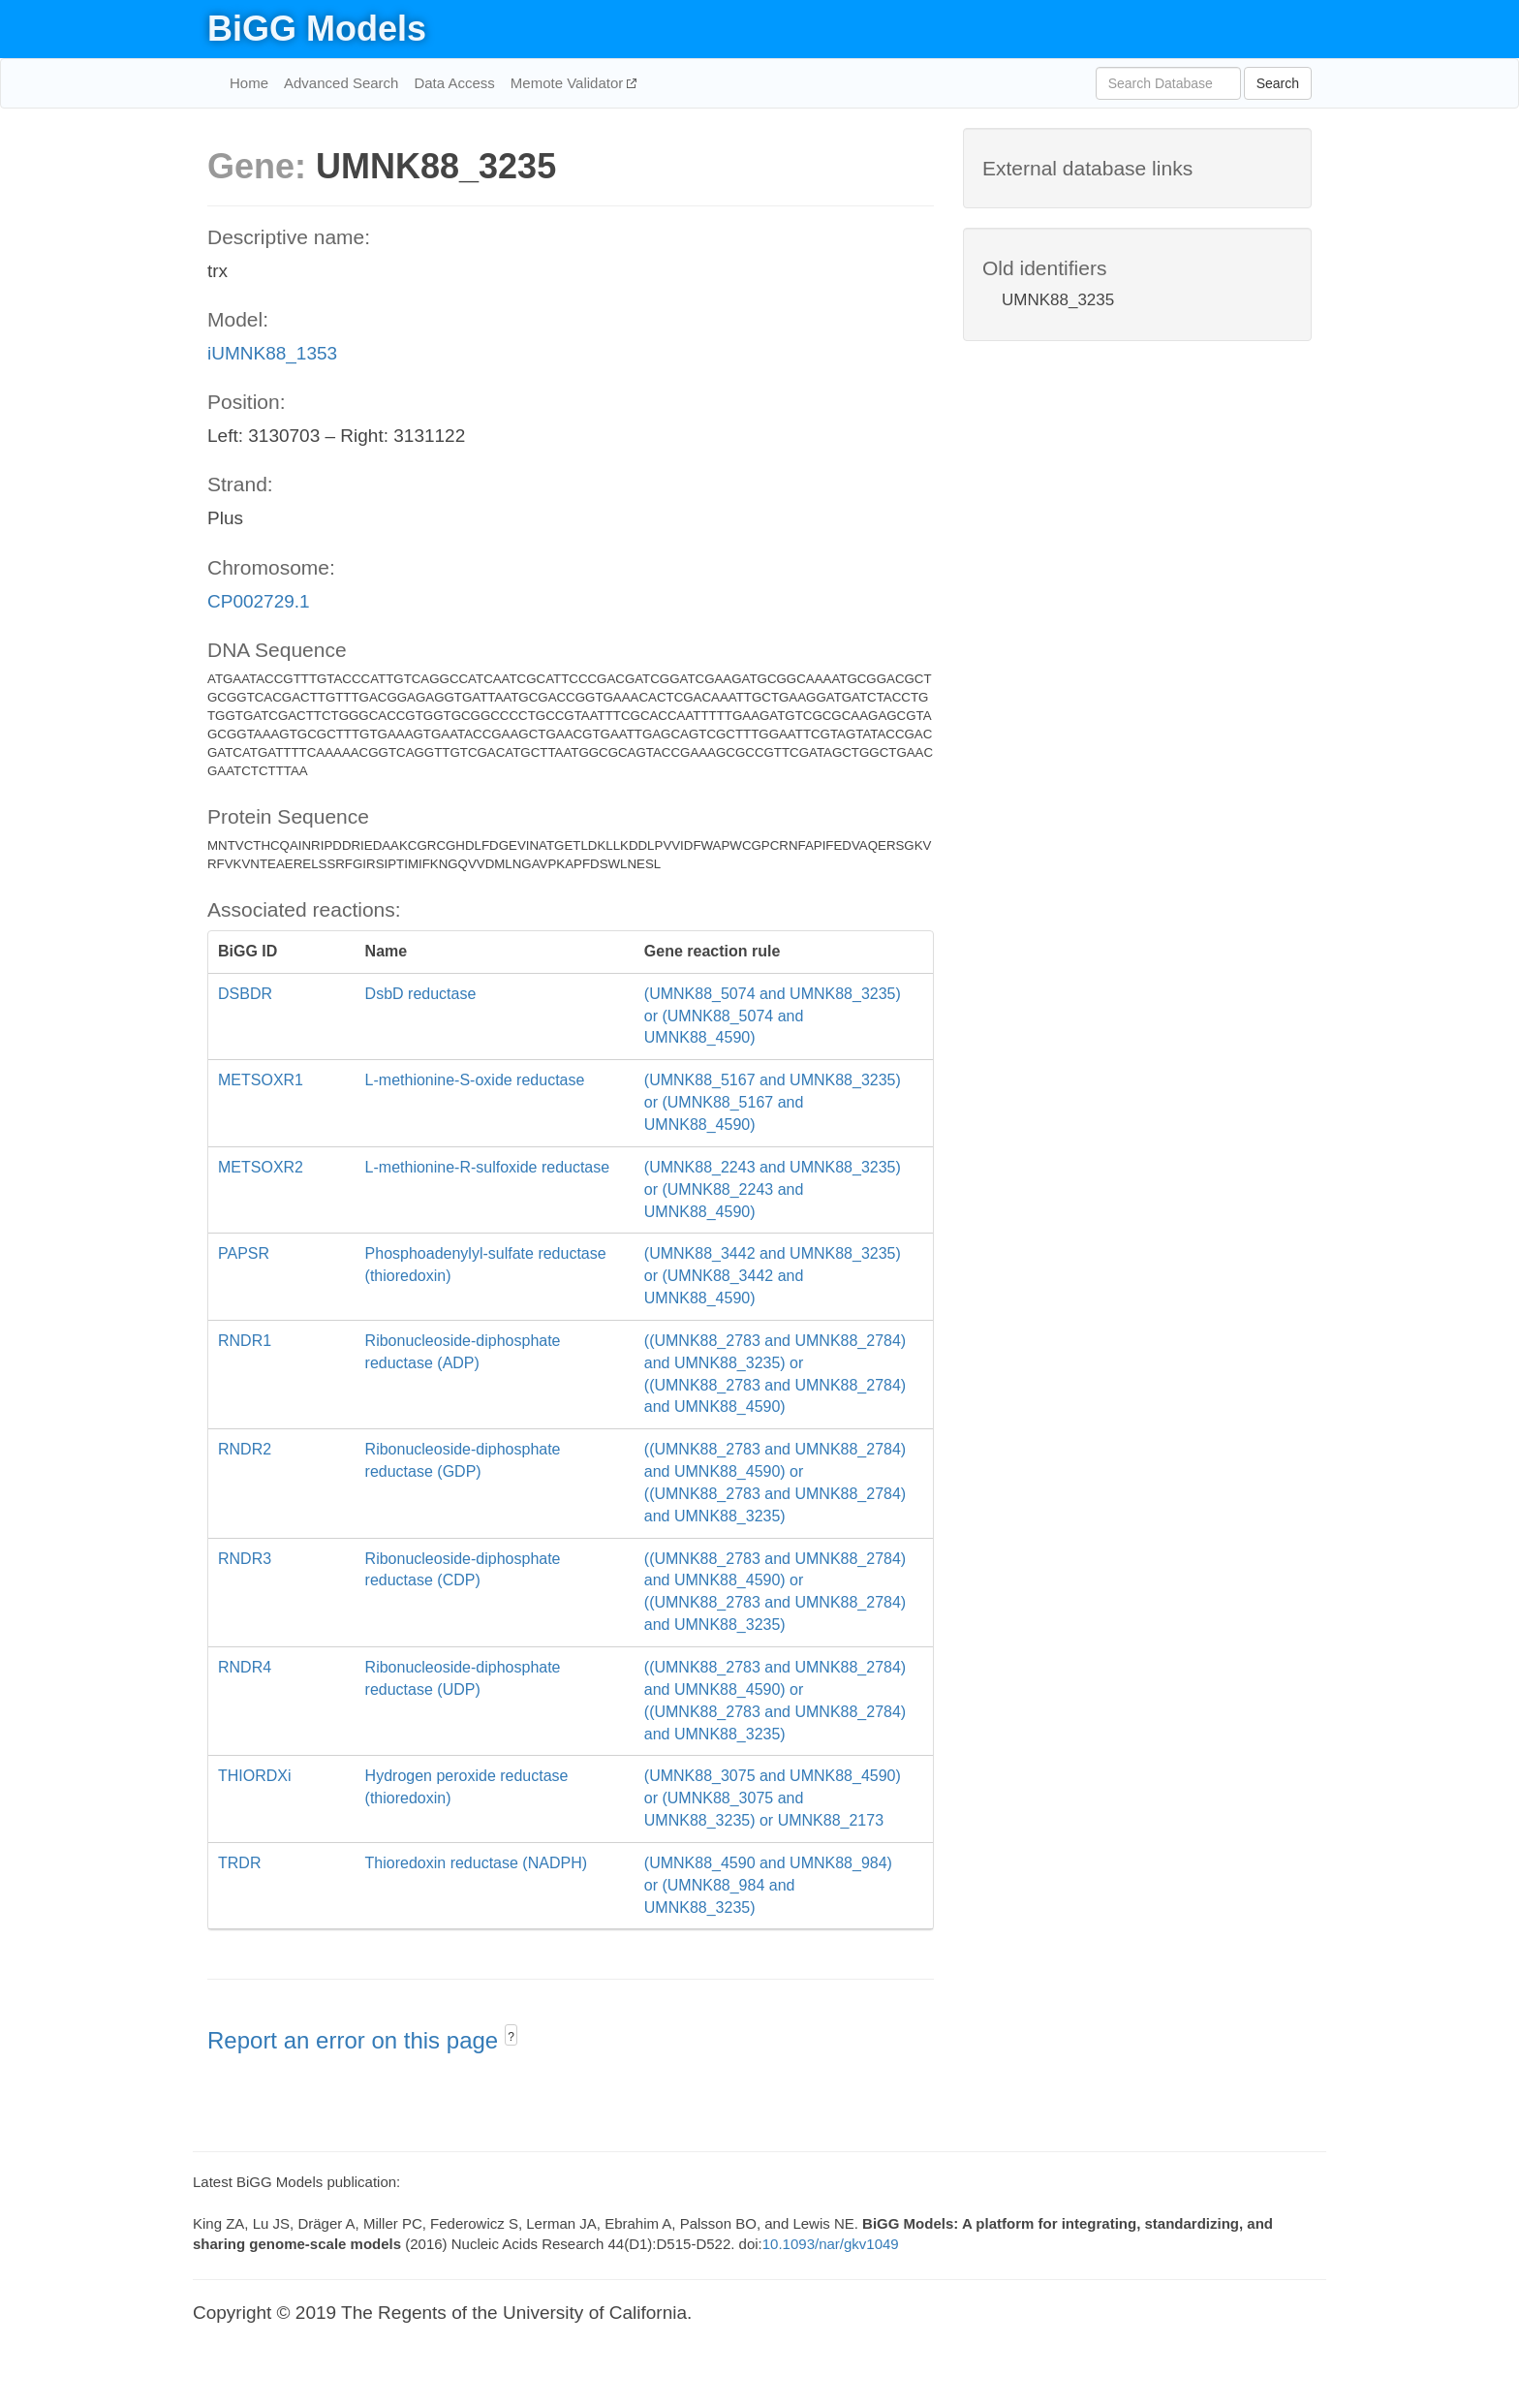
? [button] (511, 2037)
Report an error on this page (356, 2040)
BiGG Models (316, 28)
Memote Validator (569, 83)
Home (249, 83)
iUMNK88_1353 (272, 353)
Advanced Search (341, 83)
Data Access (454, 83)
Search (1277, 83)
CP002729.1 (258, 601)
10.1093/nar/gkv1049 (830, 2244)
